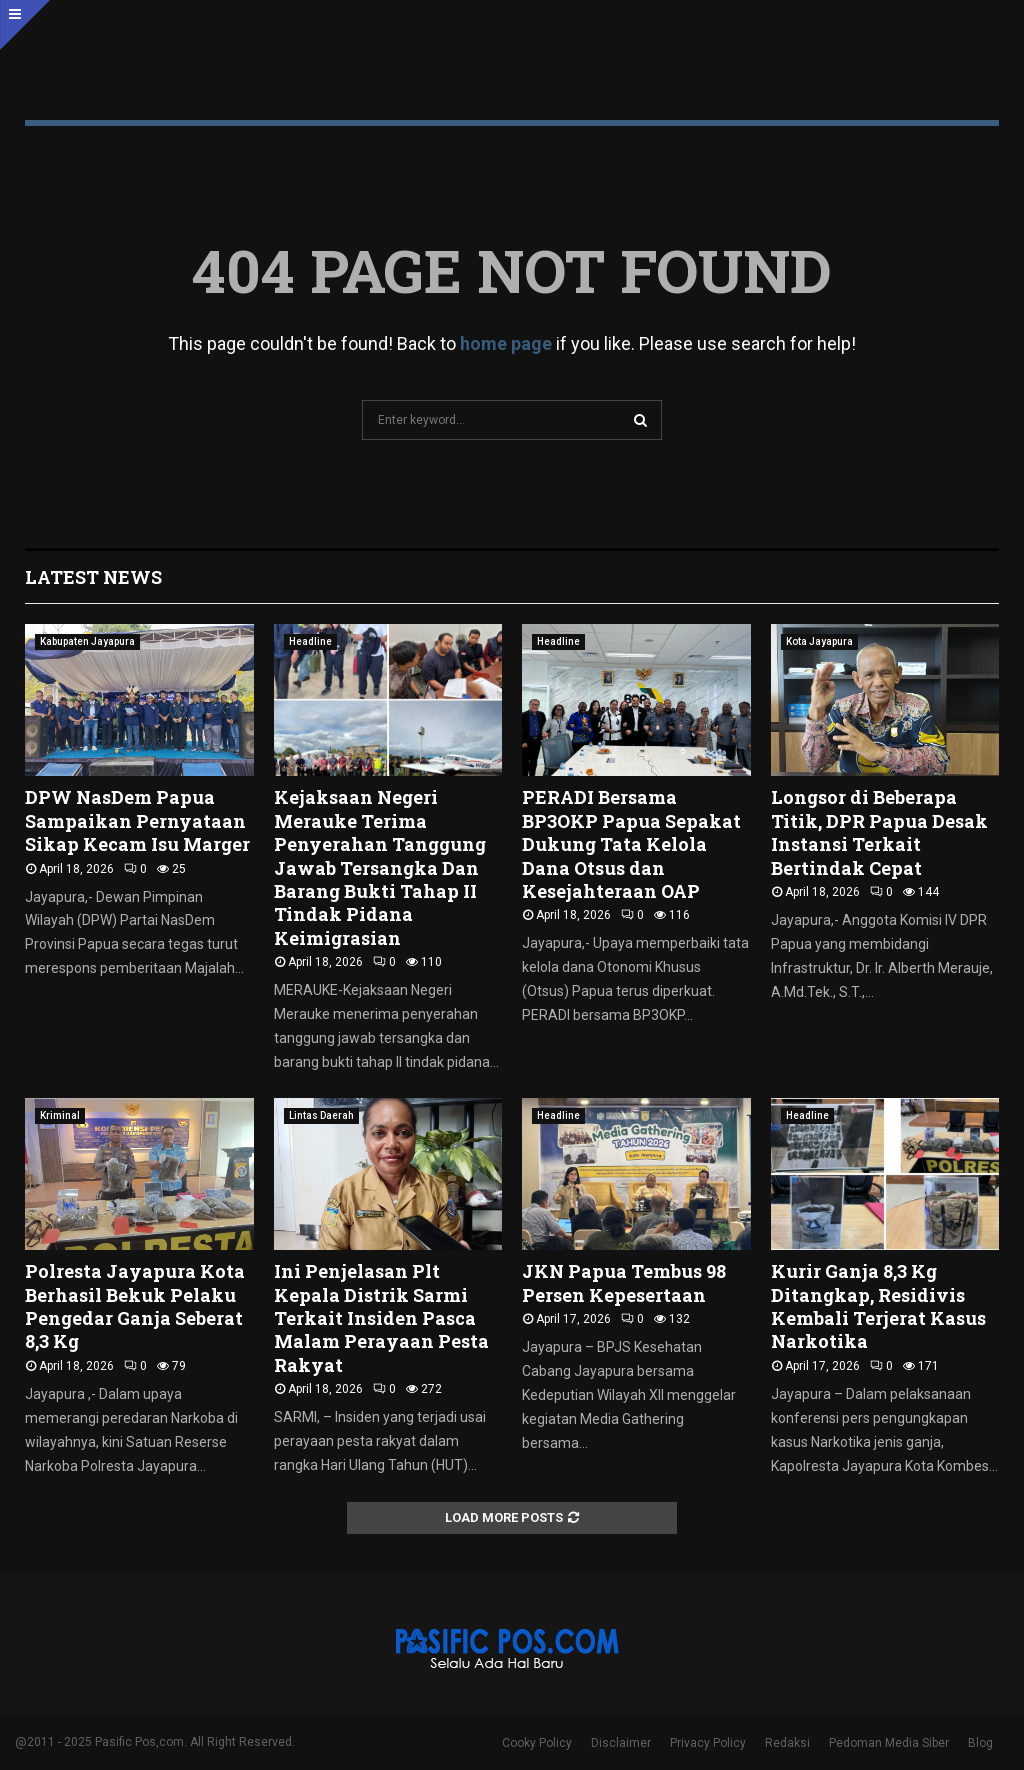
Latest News (93, 577)
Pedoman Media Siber (889, 1743)
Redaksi (787, 1743)
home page (506, 343)
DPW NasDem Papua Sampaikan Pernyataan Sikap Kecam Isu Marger (137, 820)
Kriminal (60, 1115)
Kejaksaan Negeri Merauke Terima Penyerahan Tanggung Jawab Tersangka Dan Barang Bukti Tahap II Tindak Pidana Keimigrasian (380, 867)
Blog (980, 1743)
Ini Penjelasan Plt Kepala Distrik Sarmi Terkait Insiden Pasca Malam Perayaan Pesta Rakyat (381, 1318)
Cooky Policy (537, 1743)
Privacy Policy (708, 1743)
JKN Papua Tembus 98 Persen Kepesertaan (624, 1282)
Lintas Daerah (321, 1115)
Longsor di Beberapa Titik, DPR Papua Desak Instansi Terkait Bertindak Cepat (879, 832)
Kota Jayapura (819, 641)
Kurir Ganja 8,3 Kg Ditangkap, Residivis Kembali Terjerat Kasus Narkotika (878, 1306)
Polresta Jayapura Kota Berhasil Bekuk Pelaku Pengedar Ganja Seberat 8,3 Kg (135, 1306)
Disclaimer (621, 1743)
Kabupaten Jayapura (87, 641)
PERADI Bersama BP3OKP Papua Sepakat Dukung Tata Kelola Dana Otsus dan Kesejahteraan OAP (631, 844)
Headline (310, 641)
